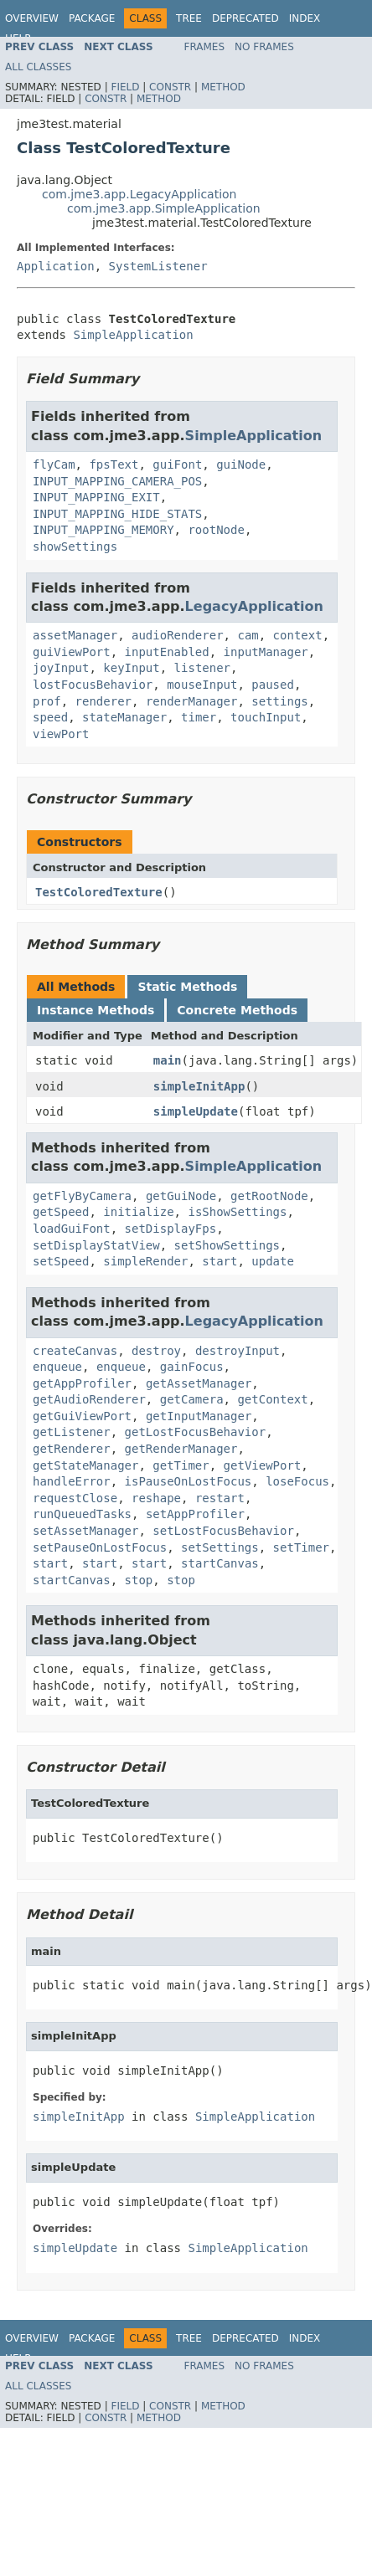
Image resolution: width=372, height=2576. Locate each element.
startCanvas (220, 1563)
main (167, 1060)
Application (56, 266)
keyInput (131, 668)
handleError (72, 1481)
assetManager (75, 635)
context (298, 635)
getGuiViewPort (82, 1416)
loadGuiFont (72, 1228)
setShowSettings (227, 1245)
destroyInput (237, 1350)
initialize (138, 1212)
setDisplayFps (171, 1228)
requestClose (75, 1498)
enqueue (57, 1366)
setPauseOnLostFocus (100, 1547)
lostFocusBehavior (92, 684)
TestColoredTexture (99, 892)
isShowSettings (237, 1212)
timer (198, 717)
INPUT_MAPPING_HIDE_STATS (117, 514)
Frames (204, 47)
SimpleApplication (133, 334)
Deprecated (245, 18)
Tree (189, 18)
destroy (156, 1350)
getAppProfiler (82, 1383)
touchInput (265, 717)
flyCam (54, 464)
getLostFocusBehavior (195, 1432)
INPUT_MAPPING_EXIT (96, 497)
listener (202, 668)
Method (223, 87)
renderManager (192, 701)
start (219, 1261)
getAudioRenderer (89, 1399)
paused (272, 684)
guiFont (177, 464)
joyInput (61, 668)
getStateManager (85, 1465)
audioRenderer (178, 635)
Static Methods (187, 986)
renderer (103, 701)
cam (247, 635)
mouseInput (202, 684)
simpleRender (145, 1261)
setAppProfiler (195, 1514)
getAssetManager (198, 1383)
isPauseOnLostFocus (188, 1481)
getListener (72, 1432)
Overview (32, 18)
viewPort (61, 734)
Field (125, 87)
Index (305, 18)
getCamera (192, 1399)
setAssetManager (85, 1530)
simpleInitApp (199, 1086)
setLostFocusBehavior (223, 1530)
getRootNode (269, 1196)
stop (139, 1580)
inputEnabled (167, 652)
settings (279, 701)
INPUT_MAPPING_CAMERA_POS (117, 481)
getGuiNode (181, 1196)
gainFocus (192, 1366)
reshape (156, 1498)
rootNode (216, 529)
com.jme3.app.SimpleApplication (164, 208)
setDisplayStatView (96, 1245)
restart (220, 1498)
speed (50, 717)
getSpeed (61, 1212)
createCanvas (75, 1350)
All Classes (38, 67)
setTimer (301, 1547)
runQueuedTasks (82, 1514)
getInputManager (198, 1416)
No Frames (264, 47)
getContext (272, 1399)
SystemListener (158, 266)
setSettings (220, 1547)
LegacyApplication (254, 606)
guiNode (241, 464)
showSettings (75, 546)
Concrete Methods (237, 1010)
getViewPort (263, 1465)
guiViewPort (72, 652)
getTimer (180, 1465)
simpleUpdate (195, 1111)
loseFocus (297, 1481)
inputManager (266, 652)
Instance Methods (95, 1010)
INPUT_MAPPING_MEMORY (103, 529)
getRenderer (72, 1448)
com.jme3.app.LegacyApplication (139, 194)
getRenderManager (181, 1448)
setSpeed (61, 1261)
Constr (170, 87)
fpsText (113, 464)
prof (47, 701)
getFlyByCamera (82, 1196)
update (272, 1261)
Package (92, 18)
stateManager (124, 717)
